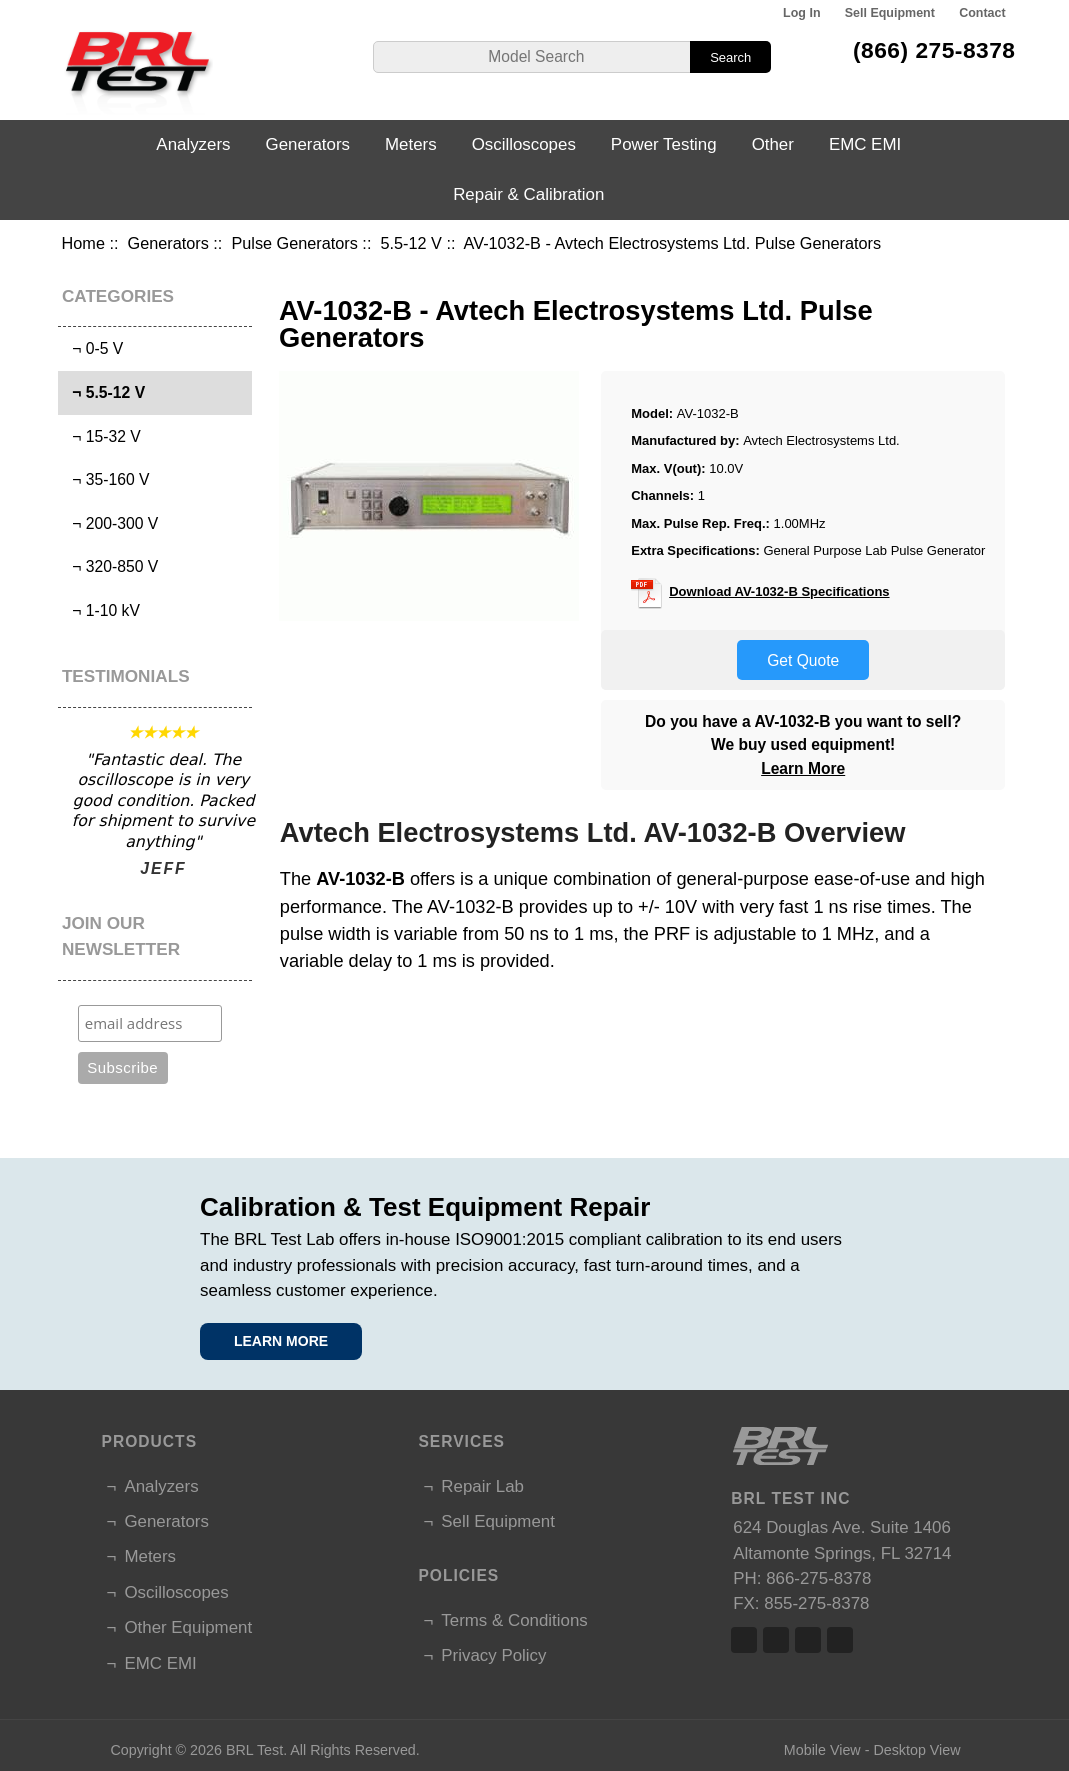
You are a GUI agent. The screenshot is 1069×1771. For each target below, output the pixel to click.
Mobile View (822, 1750)
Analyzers (193, 144)
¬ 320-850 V (110, 566)
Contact (982, 13)
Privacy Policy (493, 1655)
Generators (168, 243)
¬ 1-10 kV (101, 610)
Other (773, 144)
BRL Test (254, 1750)
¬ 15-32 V (101, 436)
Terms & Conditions (514, 1620)
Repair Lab (482, 1486)
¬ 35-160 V (106, 479)
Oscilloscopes (524, 144)
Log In (801, 13)
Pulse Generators (294, 243)
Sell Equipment (890, 13)
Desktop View (916, 1750)
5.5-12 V (410, 243)
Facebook (744, 1640)
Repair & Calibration (528, 194)
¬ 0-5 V (93, 348)
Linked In (808, 1640)
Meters (411, 144)
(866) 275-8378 (934, 50)
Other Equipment (188, 1627)
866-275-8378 (818, 1578)
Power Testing (664, 144)
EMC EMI (865, 144)
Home (83, 243)
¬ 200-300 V (110, 523)
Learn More (803, 768)
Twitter (776, 1640)
